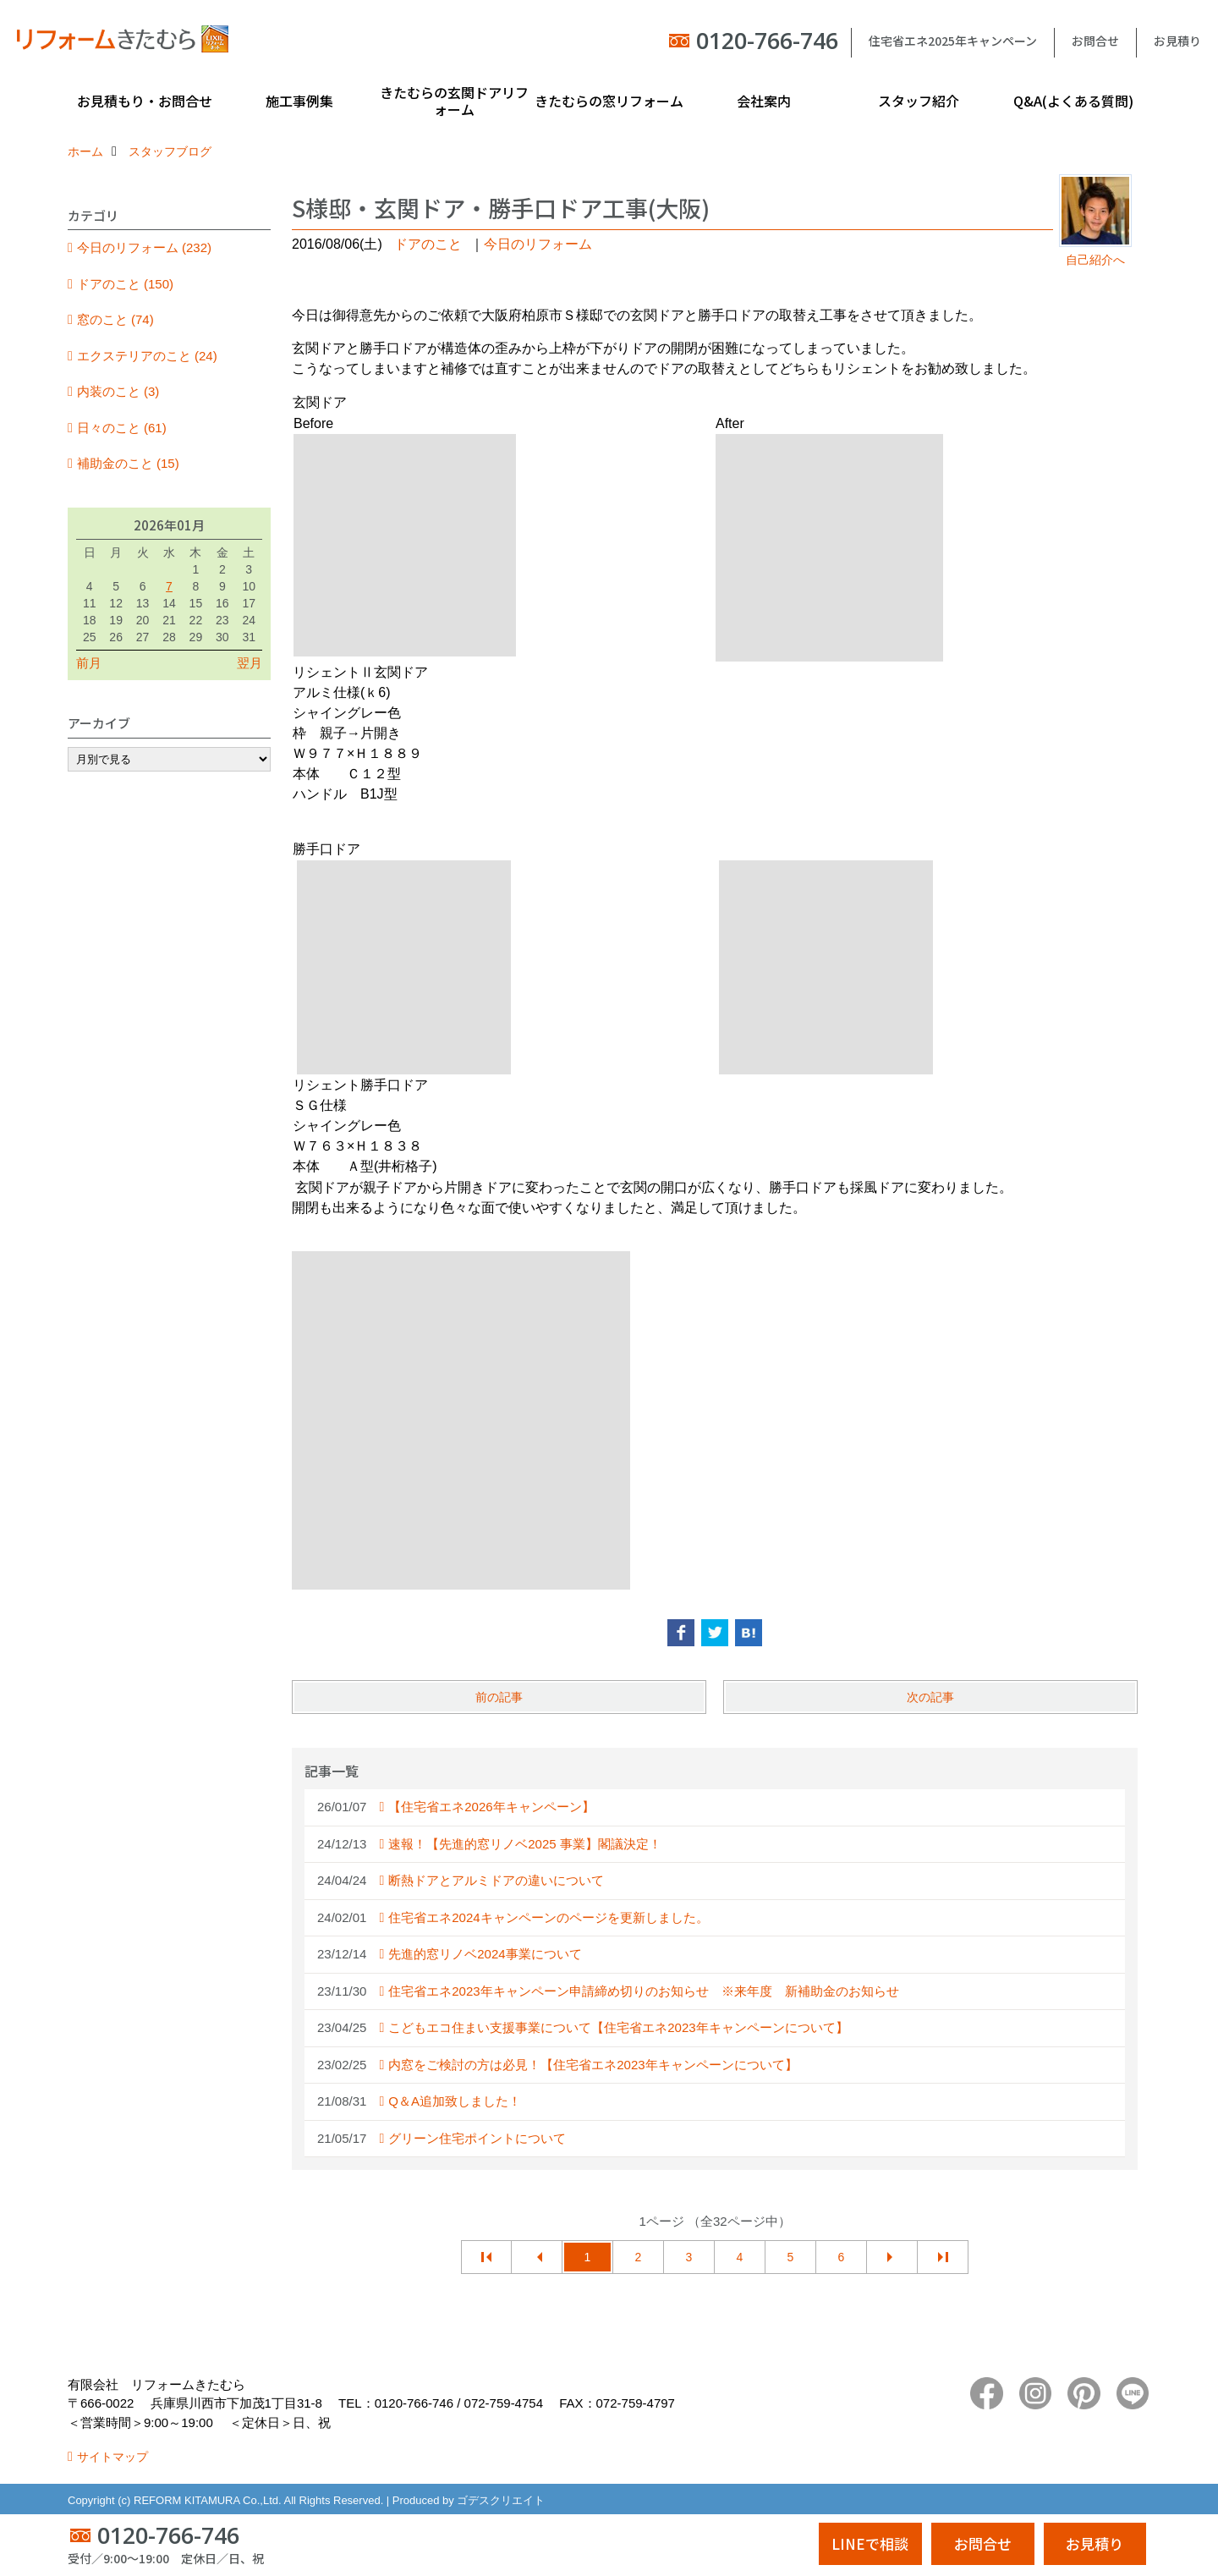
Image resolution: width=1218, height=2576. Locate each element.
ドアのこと (428, 244)
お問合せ (1095, 40)
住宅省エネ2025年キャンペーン (953, 40)
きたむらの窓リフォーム (609, 101)
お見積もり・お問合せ (144, 101)
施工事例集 (299, 101)
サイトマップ (112, 2456)
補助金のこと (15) (128, 463)
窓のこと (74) (115, 319)
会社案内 (764, 101)
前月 (89, 663)
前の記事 (499, 1697)
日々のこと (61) (122, 427)
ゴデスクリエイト (501, 2500)
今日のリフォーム (538, 244)
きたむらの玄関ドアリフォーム (454, 100)
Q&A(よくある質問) (1073, 101)
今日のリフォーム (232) (144, 247)
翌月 (249, 663)
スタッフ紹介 (918, 101)
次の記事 (930, 1697)
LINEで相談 (869, 2543)
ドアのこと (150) (125, 284)
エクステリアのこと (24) (147, 356)
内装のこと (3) (118, 391)
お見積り (1177, 40)
